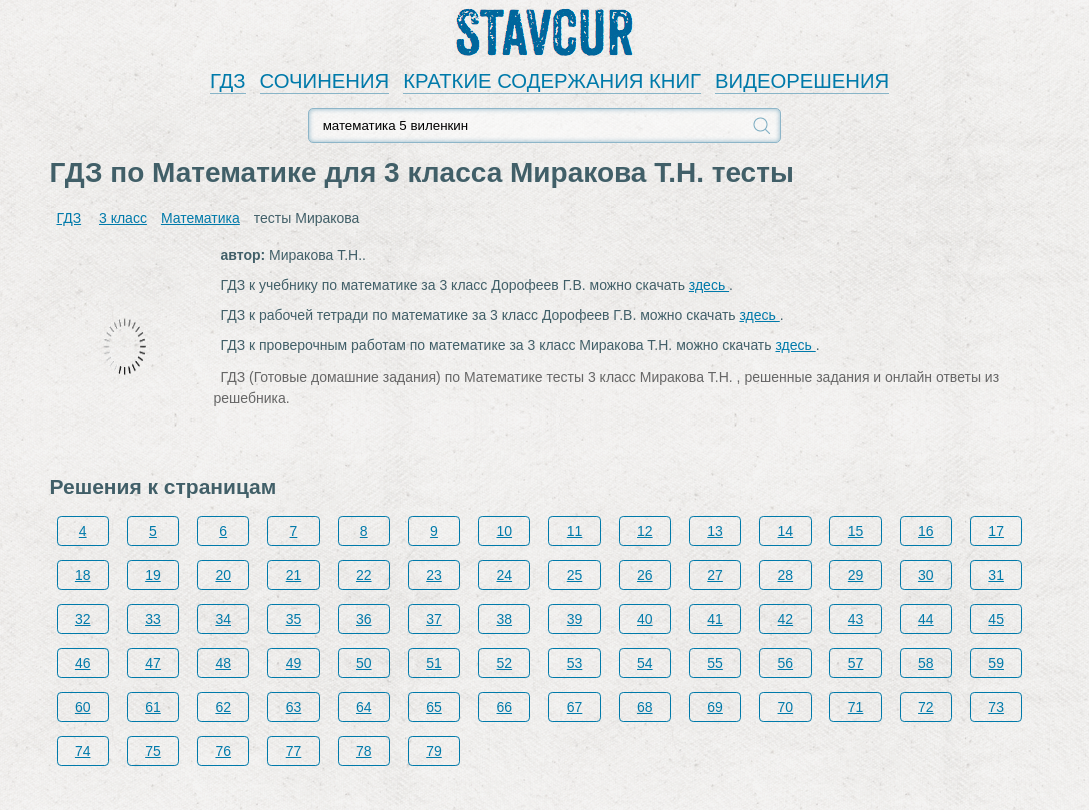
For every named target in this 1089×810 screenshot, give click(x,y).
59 (996, 663)
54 (645, 663)
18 (83, 575)
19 (153, 575)
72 (926, 707)
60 (83, 707)
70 (786, 707)
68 (645, 707)
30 (926, 575)
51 (434, 663)
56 (786, 663)
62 (223, 707)
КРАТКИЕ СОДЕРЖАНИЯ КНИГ (552, 81)
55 (715, 663)
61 (153, 707)
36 (364, 619)
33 (153, 619)
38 (504, 619)
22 (364, 575)
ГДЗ (228, 81)
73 (996, 707)
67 (575, 707)
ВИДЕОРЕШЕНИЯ (802, 81)
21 (294, 575)
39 (575, 619)
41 (715, 619)
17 (996, 531)
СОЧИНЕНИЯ (325, 81)
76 (223, 751)
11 (575, 531)
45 (996, 619)
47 (153, 663)
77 (294, 751)
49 (294, 663)
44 (926, 619)
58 (926, 663)
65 (434, 707)
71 (856, 707)
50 (364, 663)
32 (83, 619)
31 (996, 575)
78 (364, 751)
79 (434, 751)
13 (715, 531)
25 (575, 575)
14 (786, 531)
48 (223, 663)
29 (856, 575)
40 (645, 619)
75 (153, 751)
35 (294, 619)
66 (504, 707)
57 (856, 663)
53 (575, 663)
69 (715, 707)
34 (223, 619)
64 (364, 707)
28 (786, 575)
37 (434, 619)
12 (645, 531)
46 (83, 663)
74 (83, 751)
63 (294, 707)
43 (856, 619)
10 (504, 531)
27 (715, 575)
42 (786, 619)
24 (504, 575)
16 (926, 531)
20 (223, 575)
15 (856, 531)
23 (434, 575)
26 (645, 575)
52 (504, 663)
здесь (709, 285)
